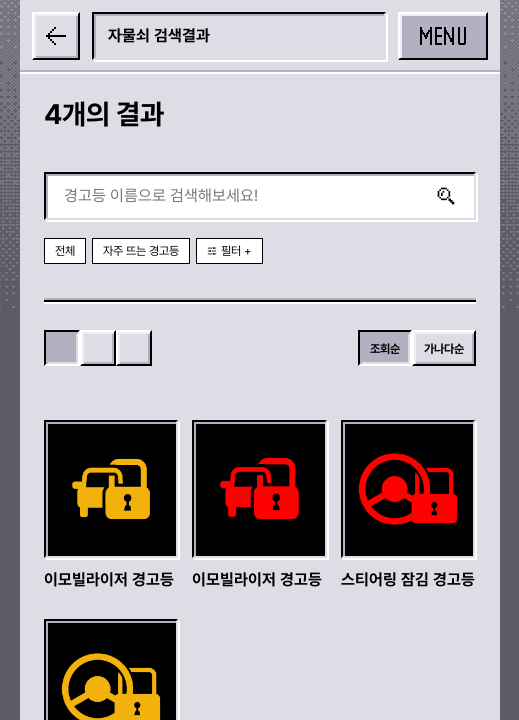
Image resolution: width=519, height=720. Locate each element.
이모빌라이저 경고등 (109, 579)
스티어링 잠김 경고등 (408, 579)
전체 (65, 251)
